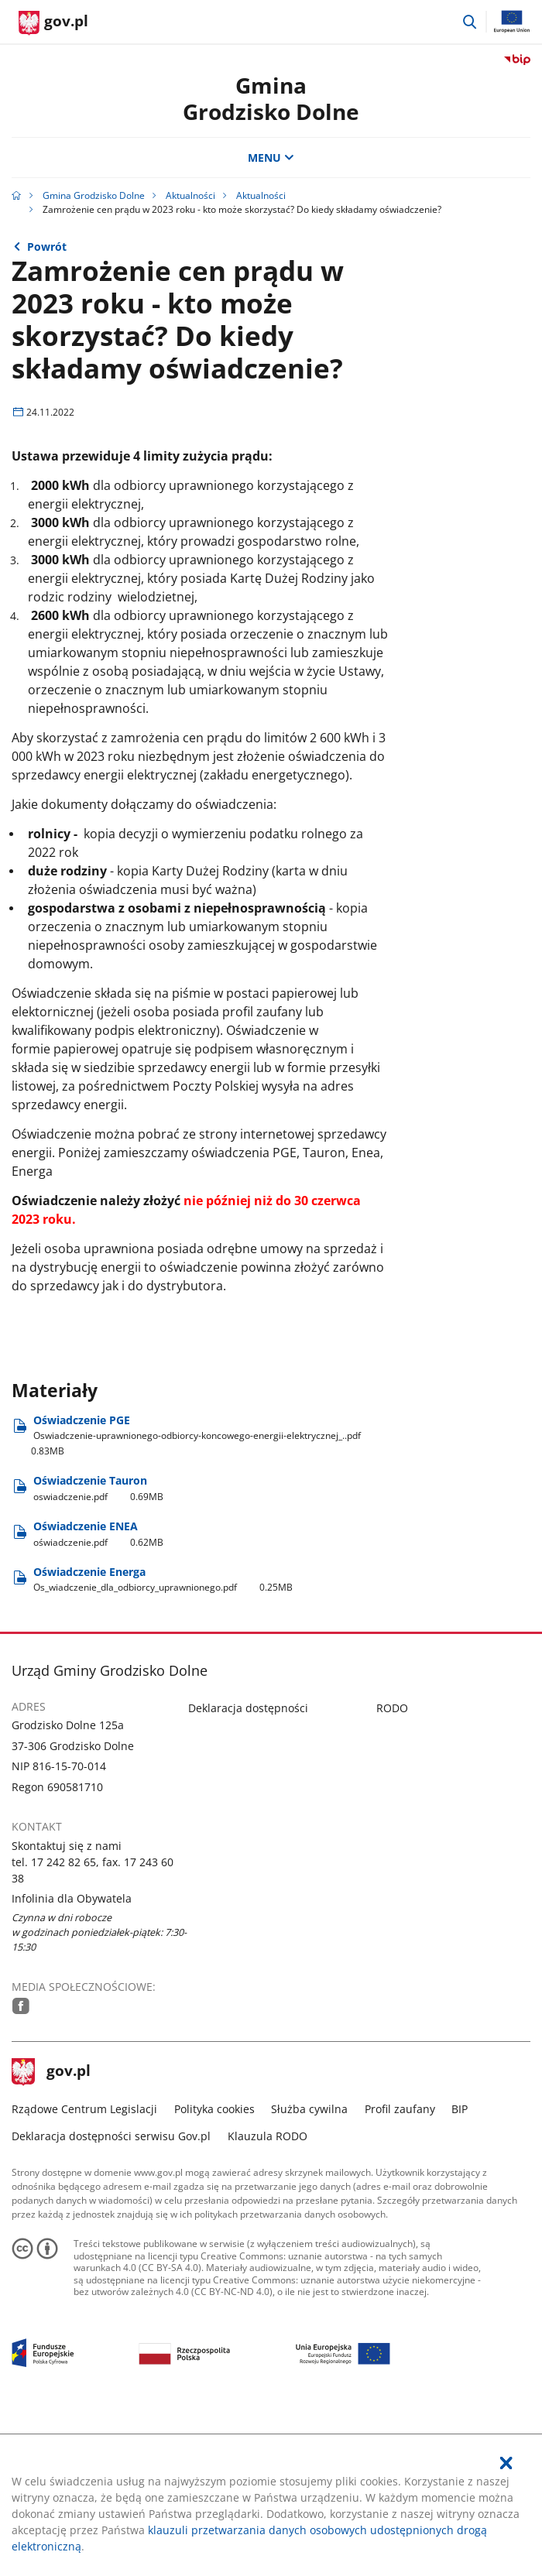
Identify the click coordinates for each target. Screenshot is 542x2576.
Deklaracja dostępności (248, 1865)
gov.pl (51, 2230)
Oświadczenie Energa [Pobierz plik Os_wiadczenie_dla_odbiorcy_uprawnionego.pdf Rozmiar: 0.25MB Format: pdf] (163, 1737)
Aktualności (190, 195)
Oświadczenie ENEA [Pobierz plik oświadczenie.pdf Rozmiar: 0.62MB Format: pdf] (98, 1692)
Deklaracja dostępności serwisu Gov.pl (111, 2294)
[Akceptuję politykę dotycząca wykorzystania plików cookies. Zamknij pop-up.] (506, 2463)
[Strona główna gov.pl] (53, 23)
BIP (459, 2266)
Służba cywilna (309, 2266)
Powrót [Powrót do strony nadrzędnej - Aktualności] (47, 246)
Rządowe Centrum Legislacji (84, 2266)
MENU (271, 157)
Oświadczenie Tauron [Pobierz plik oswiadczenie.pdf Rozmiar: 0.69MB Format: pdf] (98, 1646)
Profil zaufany (400, 2266)
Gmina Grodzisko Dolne (271, 98)
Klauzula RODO (267, 2294)
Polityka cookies (214, 2266)
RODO (392, 1865)
